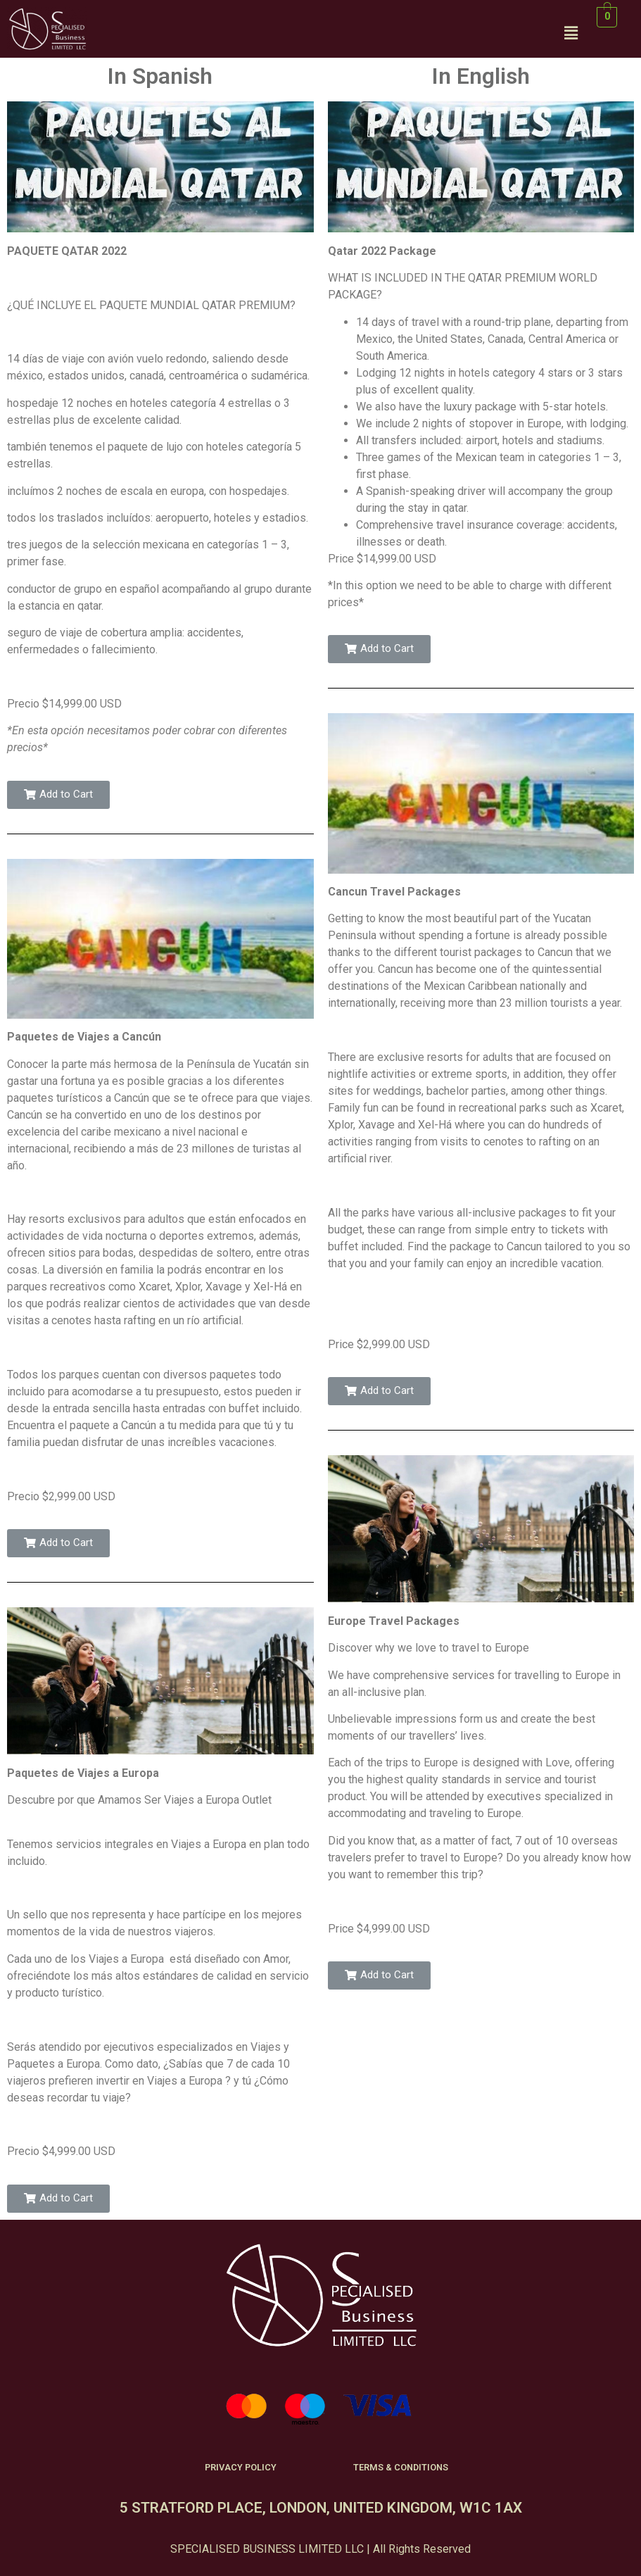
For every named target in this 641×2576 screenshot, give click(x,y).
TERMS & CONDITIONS (400, 2467)
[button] (58, 795)
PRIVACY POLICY (241, 2467)
